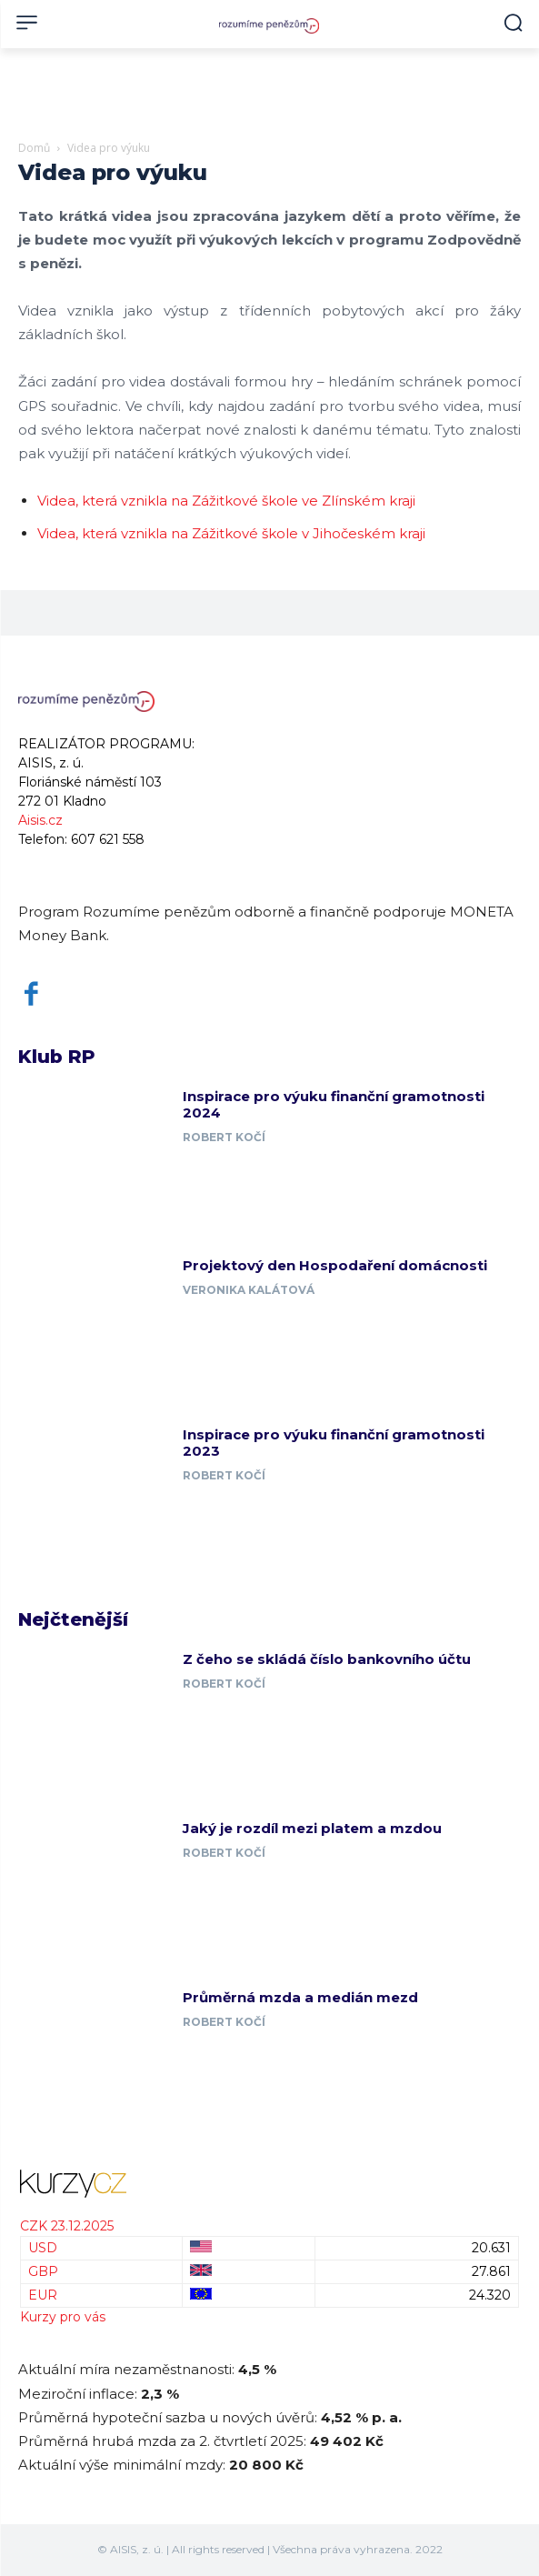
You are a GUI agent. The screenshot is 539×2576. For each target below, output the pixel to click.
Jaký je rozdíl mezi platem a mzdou (312, 1828)
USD (42, 2248)
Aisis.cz (40, 820)
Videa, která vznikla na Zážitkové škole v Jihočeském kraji (231, 533)
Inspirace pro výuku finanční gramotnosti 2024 (333, 1104)
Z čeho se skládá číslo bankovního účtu (327, 1659)
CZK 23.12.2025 (67, 2226)
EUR (42, 2295)
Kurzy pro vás (62, 2317)
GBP (43, 2271)
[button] (513, 22)
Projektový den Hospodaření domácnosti (335, 1265)
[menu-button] (27, 22)
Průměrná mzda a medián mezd (300, 1997)
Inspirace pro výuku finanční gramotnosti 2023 (333, 1442)
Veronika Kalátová (248, 1290)
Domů (34, 147)
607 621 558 (108, 839)
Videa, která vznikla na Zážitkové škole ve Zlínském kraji (226, 500)
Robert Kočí (224, 1137)
